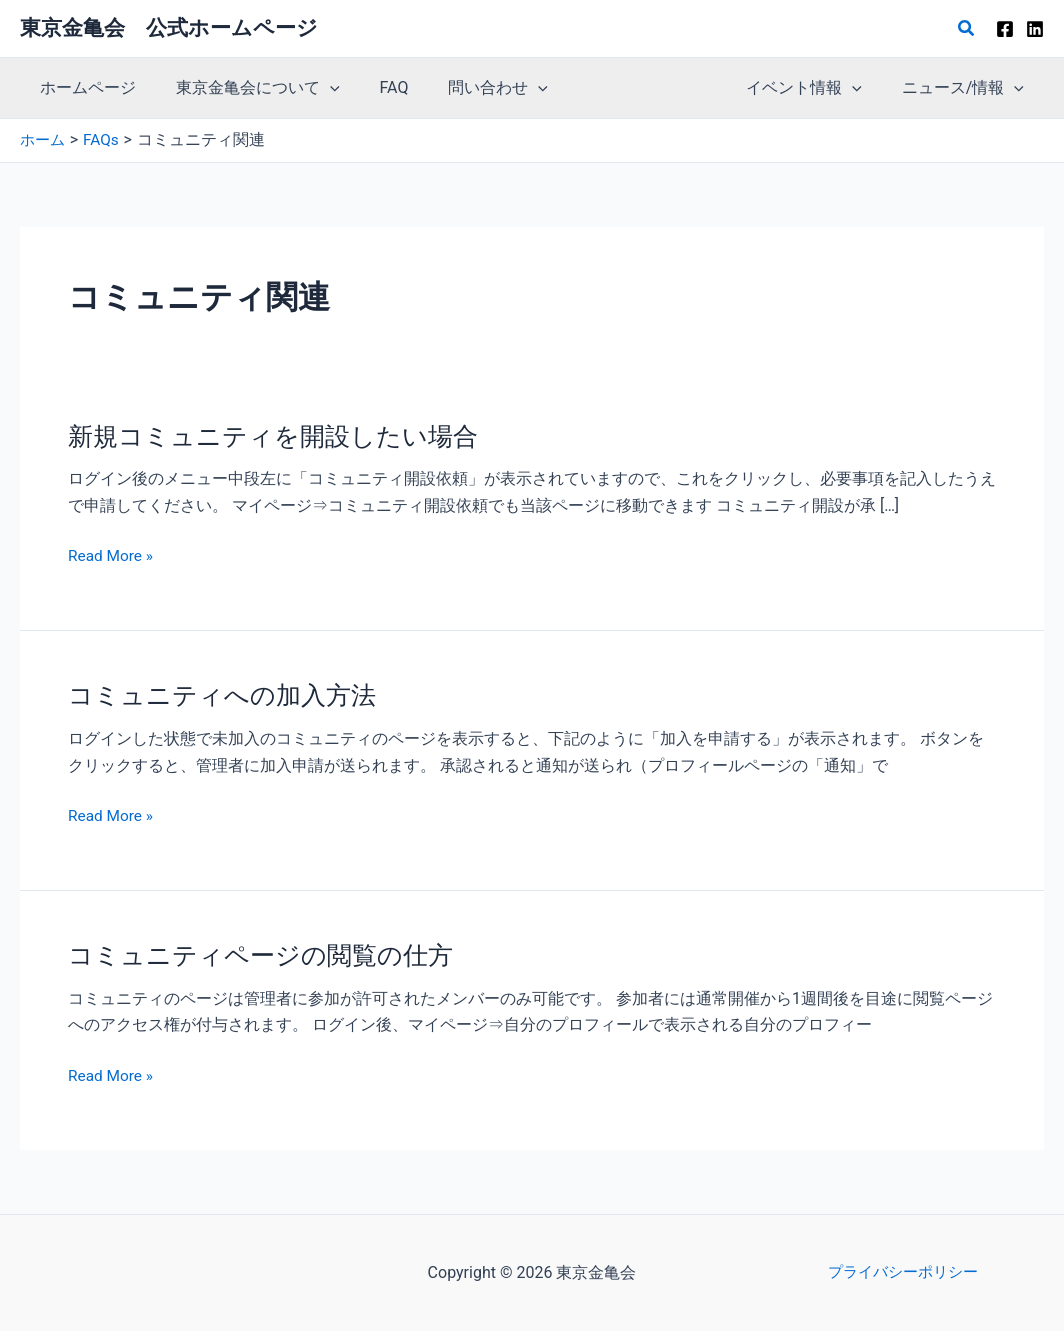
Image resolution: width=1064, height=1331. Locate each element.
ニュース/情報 (967, 88)
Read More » (112, 556)
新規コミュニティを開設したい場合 (281, 435)
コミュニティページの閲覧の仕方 (268, 955)
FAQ (374, 87)
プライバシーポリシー (903, 1272)
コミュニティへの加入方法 (228, 695)
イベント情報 (816, 88)
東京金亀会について (246, 88)
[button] (967, 28)
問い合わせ (470, 88)
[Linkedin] (1035, 29)
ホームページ (84, 87)
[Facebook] (1005, 29)
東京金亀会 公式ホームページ (169, 28)
